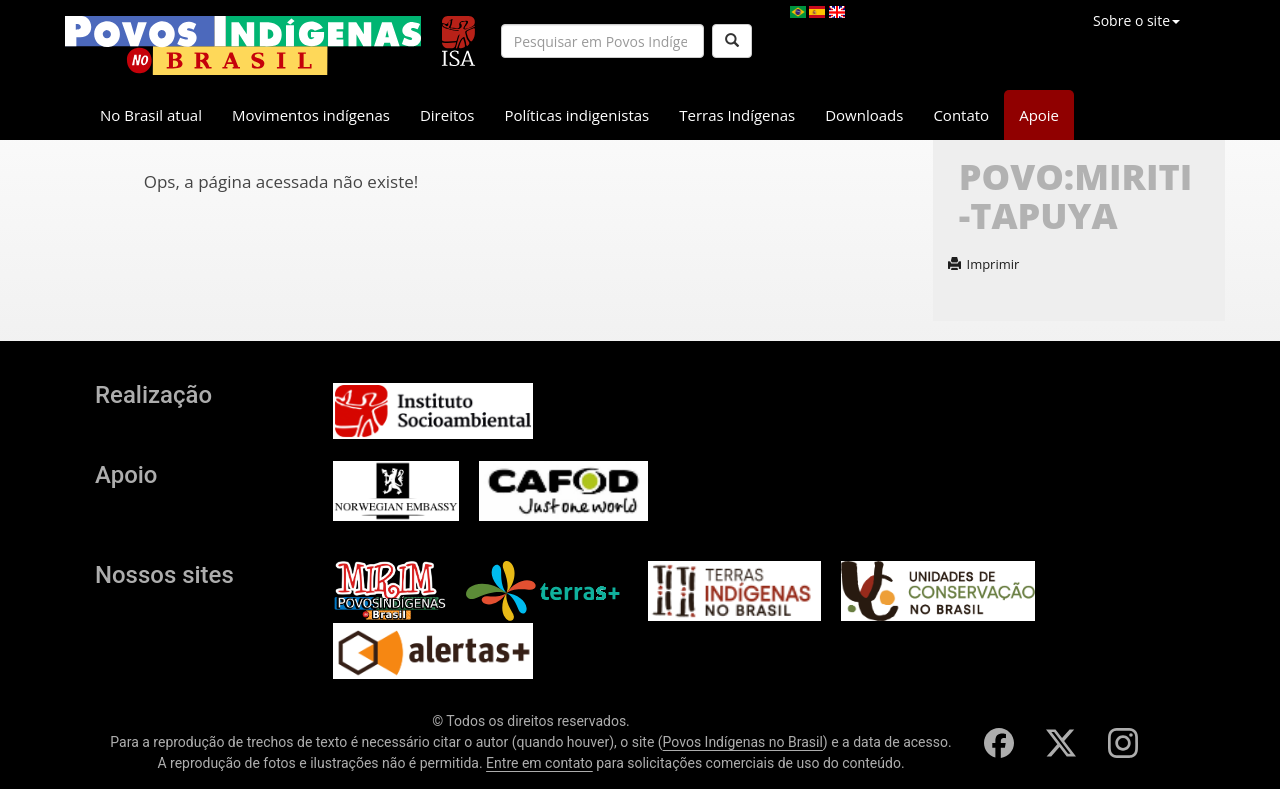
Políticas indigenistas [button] (576, 115)
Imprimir (984, 264)
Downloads (864, 115)
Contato (961, 115)
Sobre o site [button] (1136, 20)
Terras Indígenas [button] (737, 115)
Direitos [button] (447, 115)
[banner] (243, 45)
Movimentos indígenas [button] (311, 115)
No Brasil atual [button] (151, 115)
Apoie (1039, 115)
